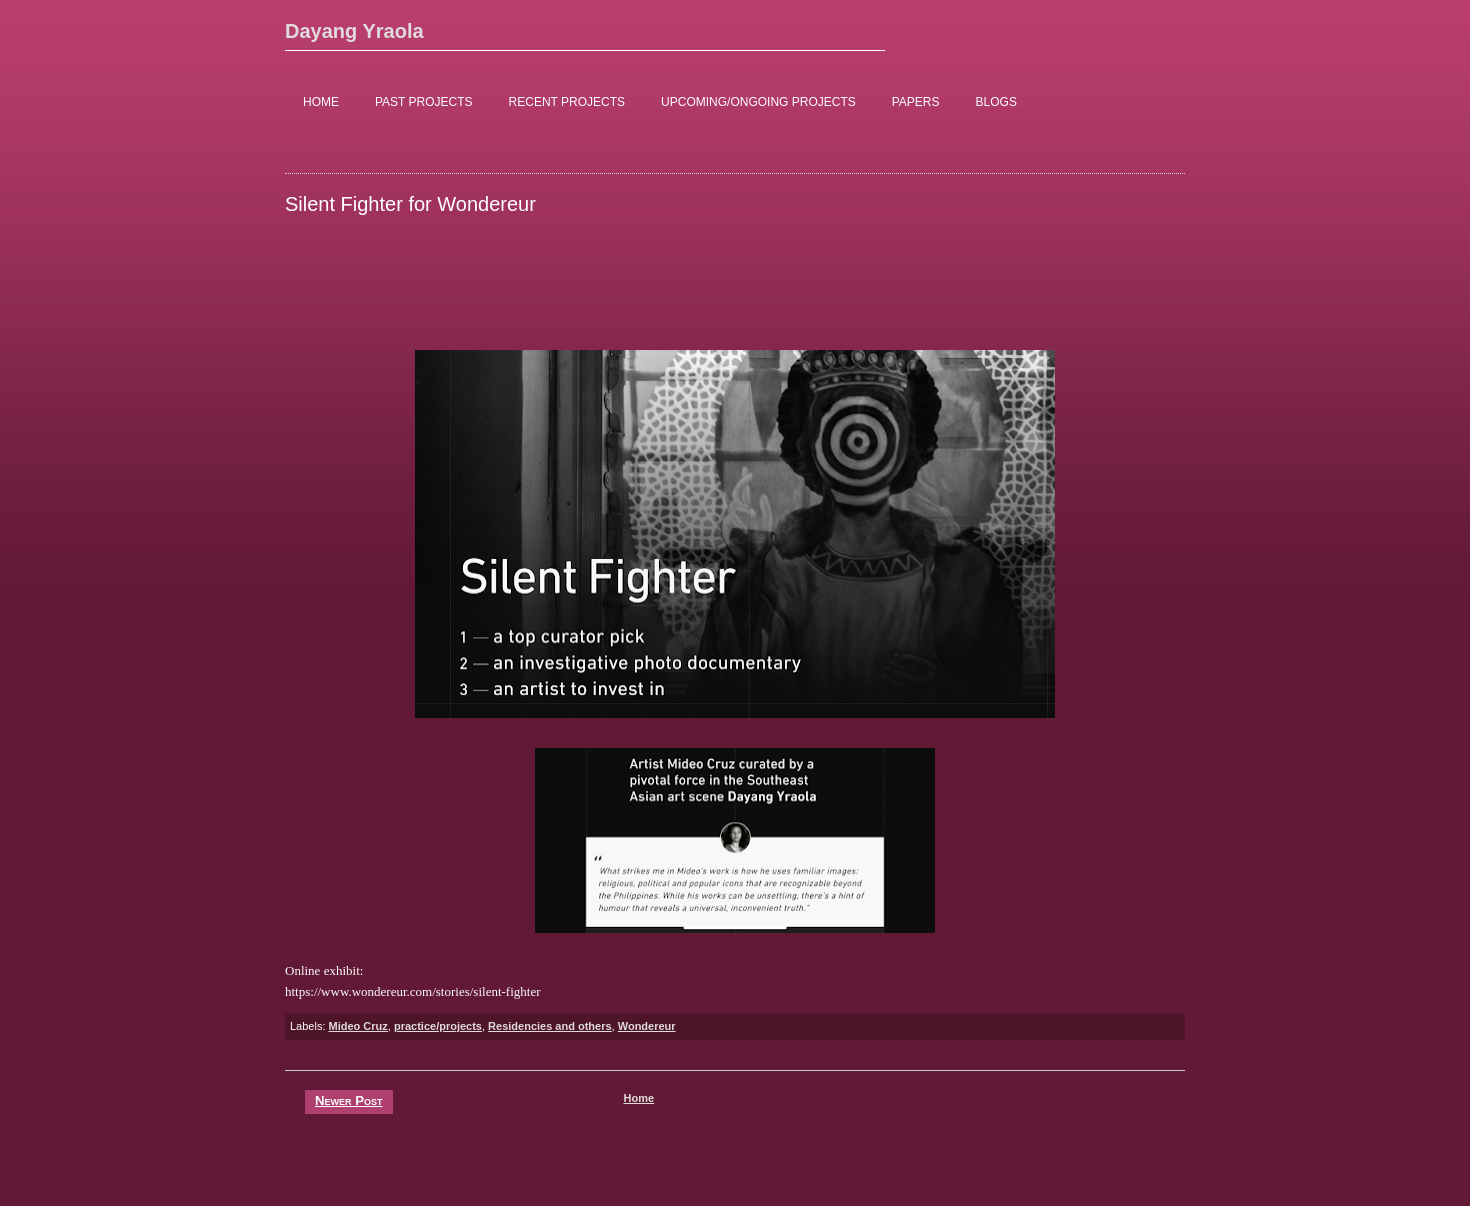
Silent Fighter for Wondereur (410, 204)
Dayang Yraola (354, 31)
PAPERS (916, 102)
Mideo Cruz (358, 1026)
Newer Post (349, 1100)
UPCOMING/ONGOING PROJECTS (758, 102)
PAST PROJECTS (424, 102)
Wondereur (647, 1026)
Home (638, 1098)
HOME (321, 102)
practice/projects (438, 1026)
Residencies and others (550, 1026)
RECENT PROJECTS (567, 102)
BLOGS (996, 102)
